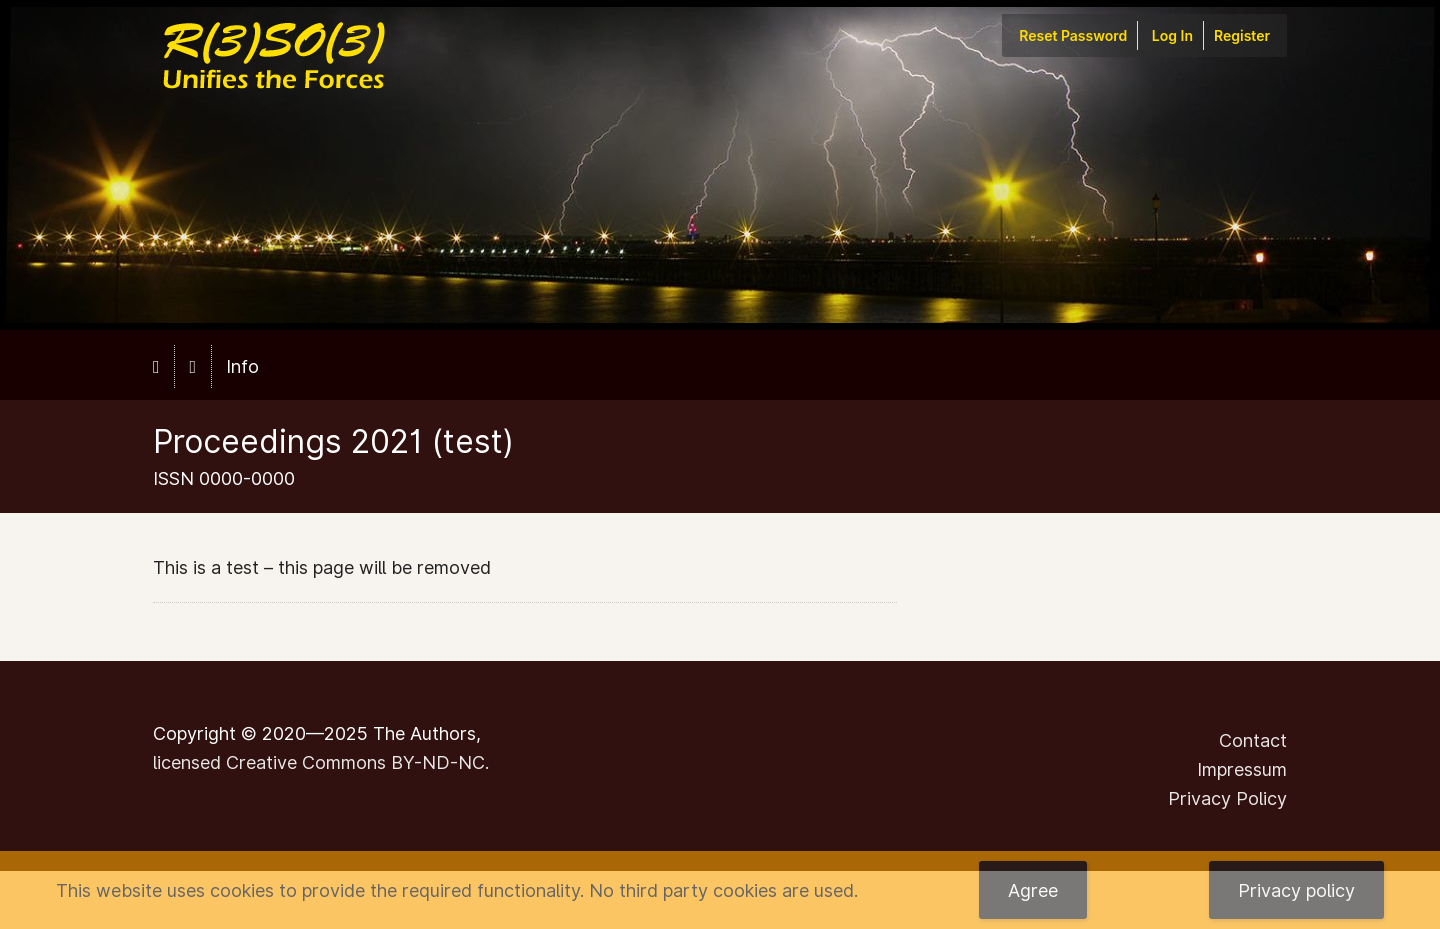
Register (1242, 35)
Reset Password (1073, 35)
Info (242, 366)
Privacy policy (1296, 890)
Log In (1172, 35)
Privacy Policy (1227, 798)
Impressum (1242, 769)
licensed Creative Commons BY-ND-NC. (321, 762)
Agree (1033, 890)
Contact (1253, 740)
